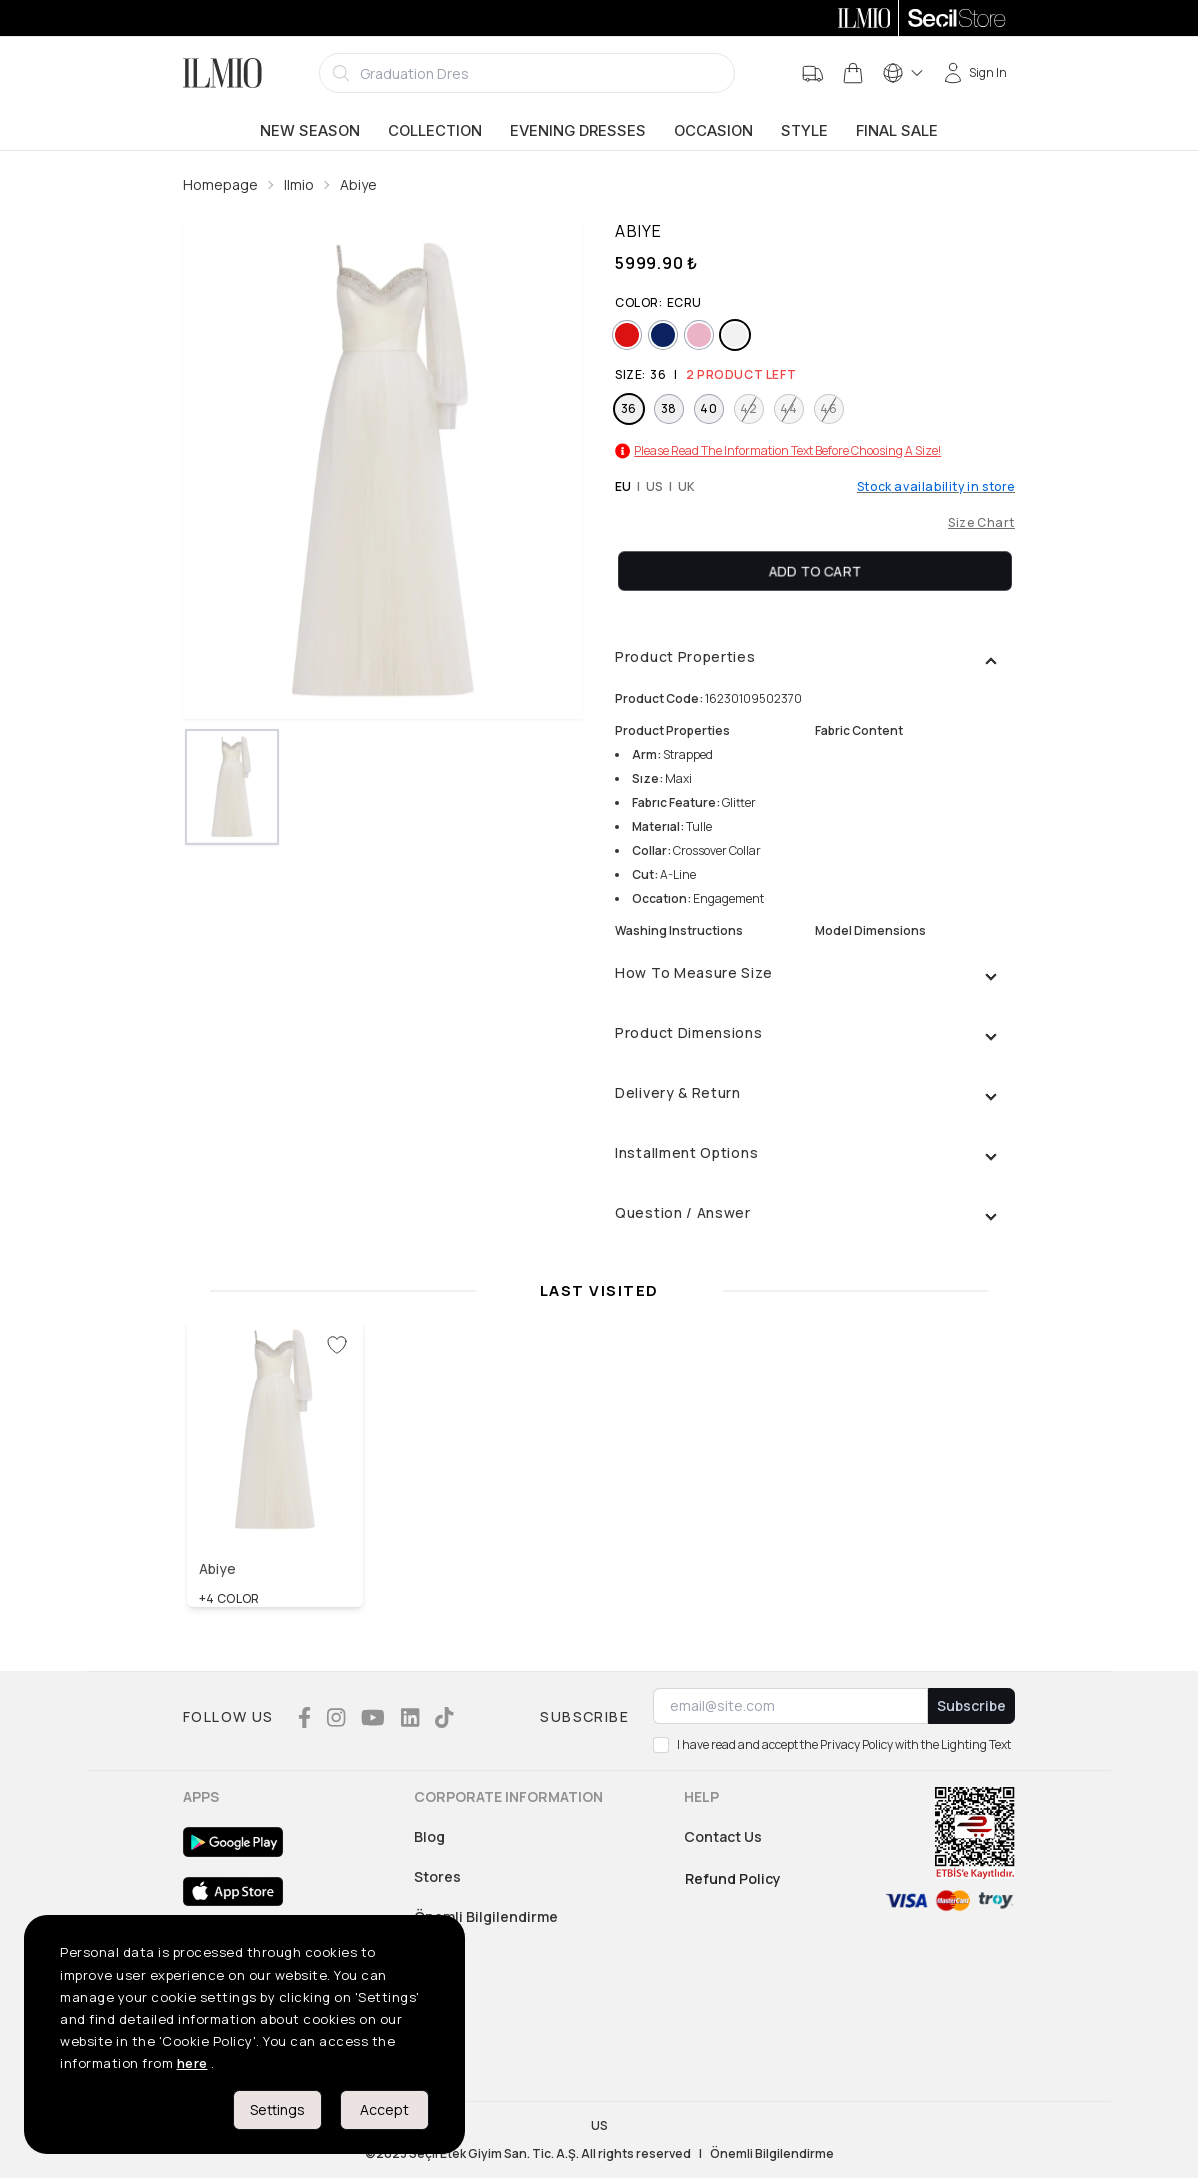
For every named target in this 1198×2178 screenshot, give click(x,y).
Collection (435, 131)
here (192, 2063)
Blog (429, 1836)
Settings (277, 2109)
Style (804, 131)
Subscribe (971, 1705)
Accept (384, 2109)
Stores (437, 1876)
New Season (310, 131)
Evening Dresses (578, 131)
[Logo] (222, 73)
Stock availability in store (936, 487)
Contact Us (723, 1836)
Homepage (220, 184)
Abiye (358, 184)
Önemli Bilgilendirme (486, 1916)
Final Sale (897, 131)
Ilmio (299, 184)
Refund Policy (733, 1878)
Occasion (713, 131)
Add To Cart (815, 570)
